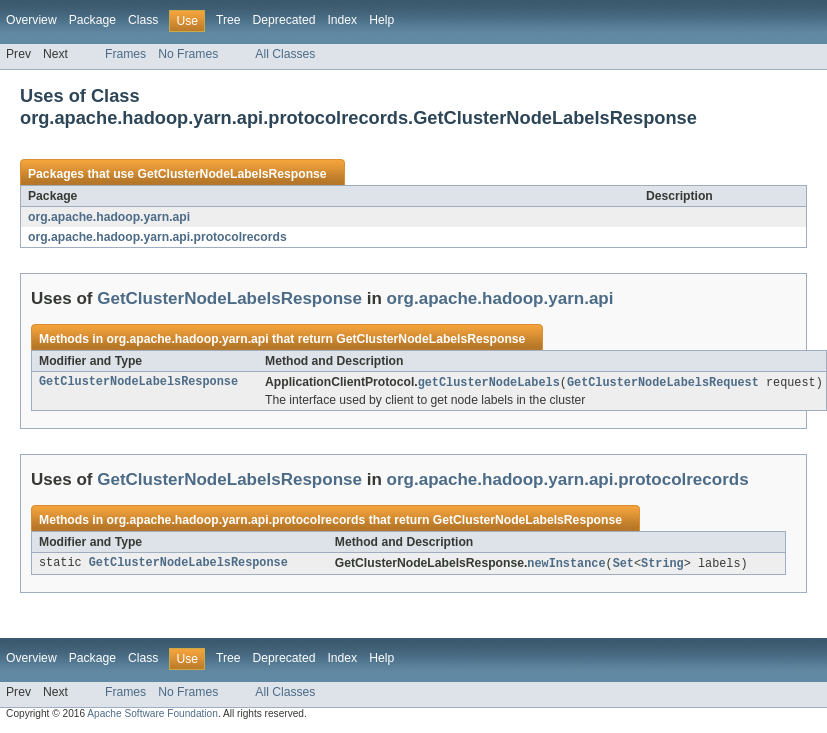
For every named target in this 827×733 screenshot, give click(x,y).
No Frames (188, 54)
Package (92, 20)
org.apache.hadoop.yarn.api (109, 217)
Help (381, 20)
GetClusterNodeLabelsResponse (231, 174)
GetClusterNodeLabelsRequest (663, 383)
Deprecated (284, 20)
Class (143, 20)
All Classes (285, 54)
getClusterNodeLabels (489, 383)
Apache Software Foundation (152, 715)
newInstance (566, 565)
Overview (31, 20)
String (662, 565)
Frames (125, 54)
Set (623, 565)
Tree (228, 20)
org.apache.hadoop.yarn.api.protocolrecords (157, 237)
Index (342, 20)
